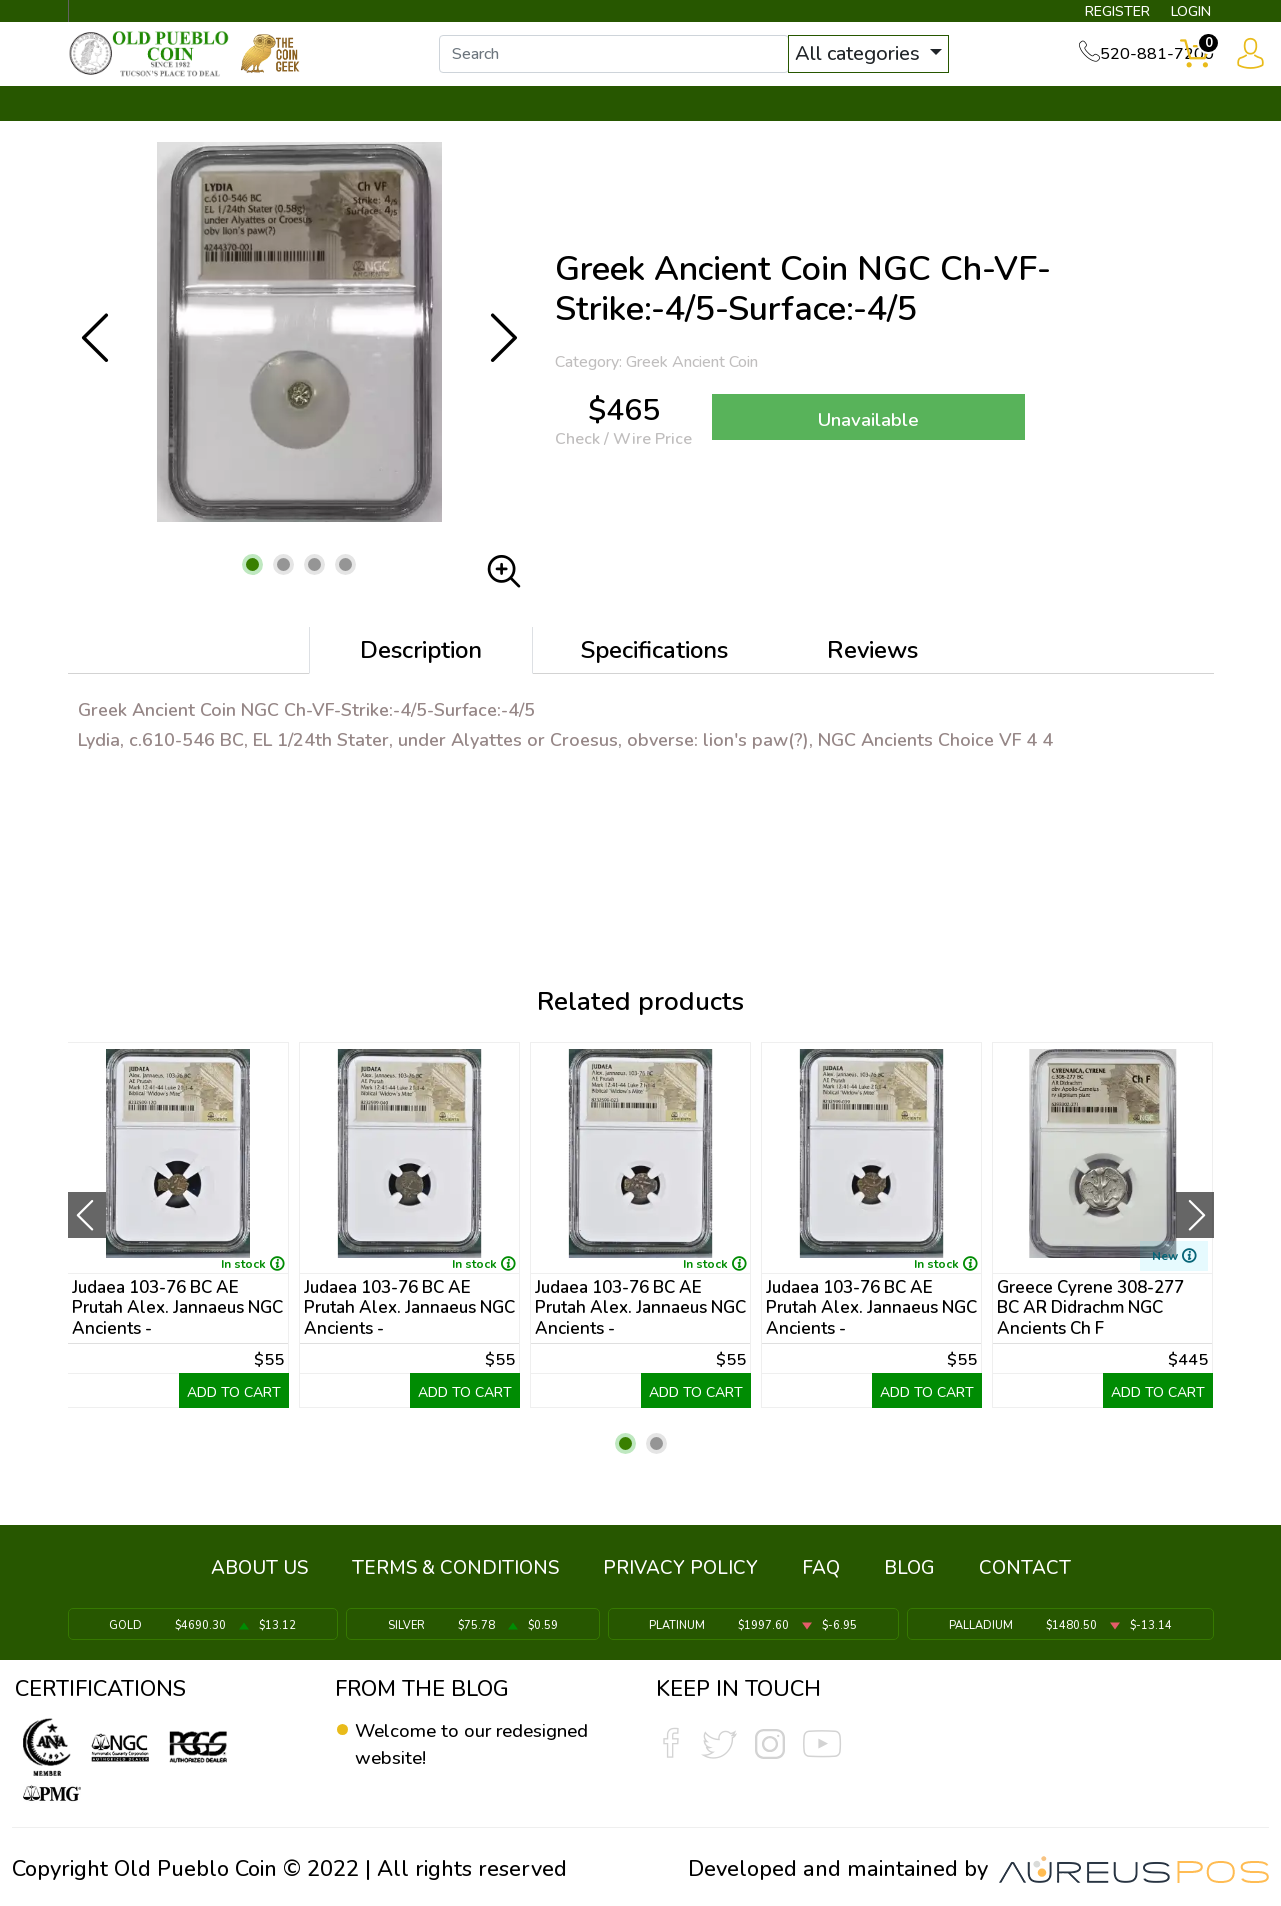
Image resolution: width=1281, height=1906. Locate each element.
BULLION (131, 127)
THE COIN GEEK (713, 127)
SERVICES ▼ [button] (887, 127)
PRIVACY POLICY (680, 1578)
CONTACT (1146, 127)
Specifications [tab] (654, 672)
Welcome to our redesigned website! (454, 1745)
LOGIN (1175, 16)
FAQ (821, 1578)
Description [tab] (421, 672)
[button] (252, 586)
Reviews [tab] (872, 672)
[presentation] (87, 1236)
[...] (639, 68)
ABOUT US (259, 1578)
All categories (885, 67)
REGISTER (1085, 16)
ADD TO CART (234, 1414)
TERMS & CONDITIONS (455, 1578)
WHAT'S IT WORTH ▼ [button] (495, 127)
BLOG (909, 1578)
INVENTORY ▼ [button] (284, 127)
